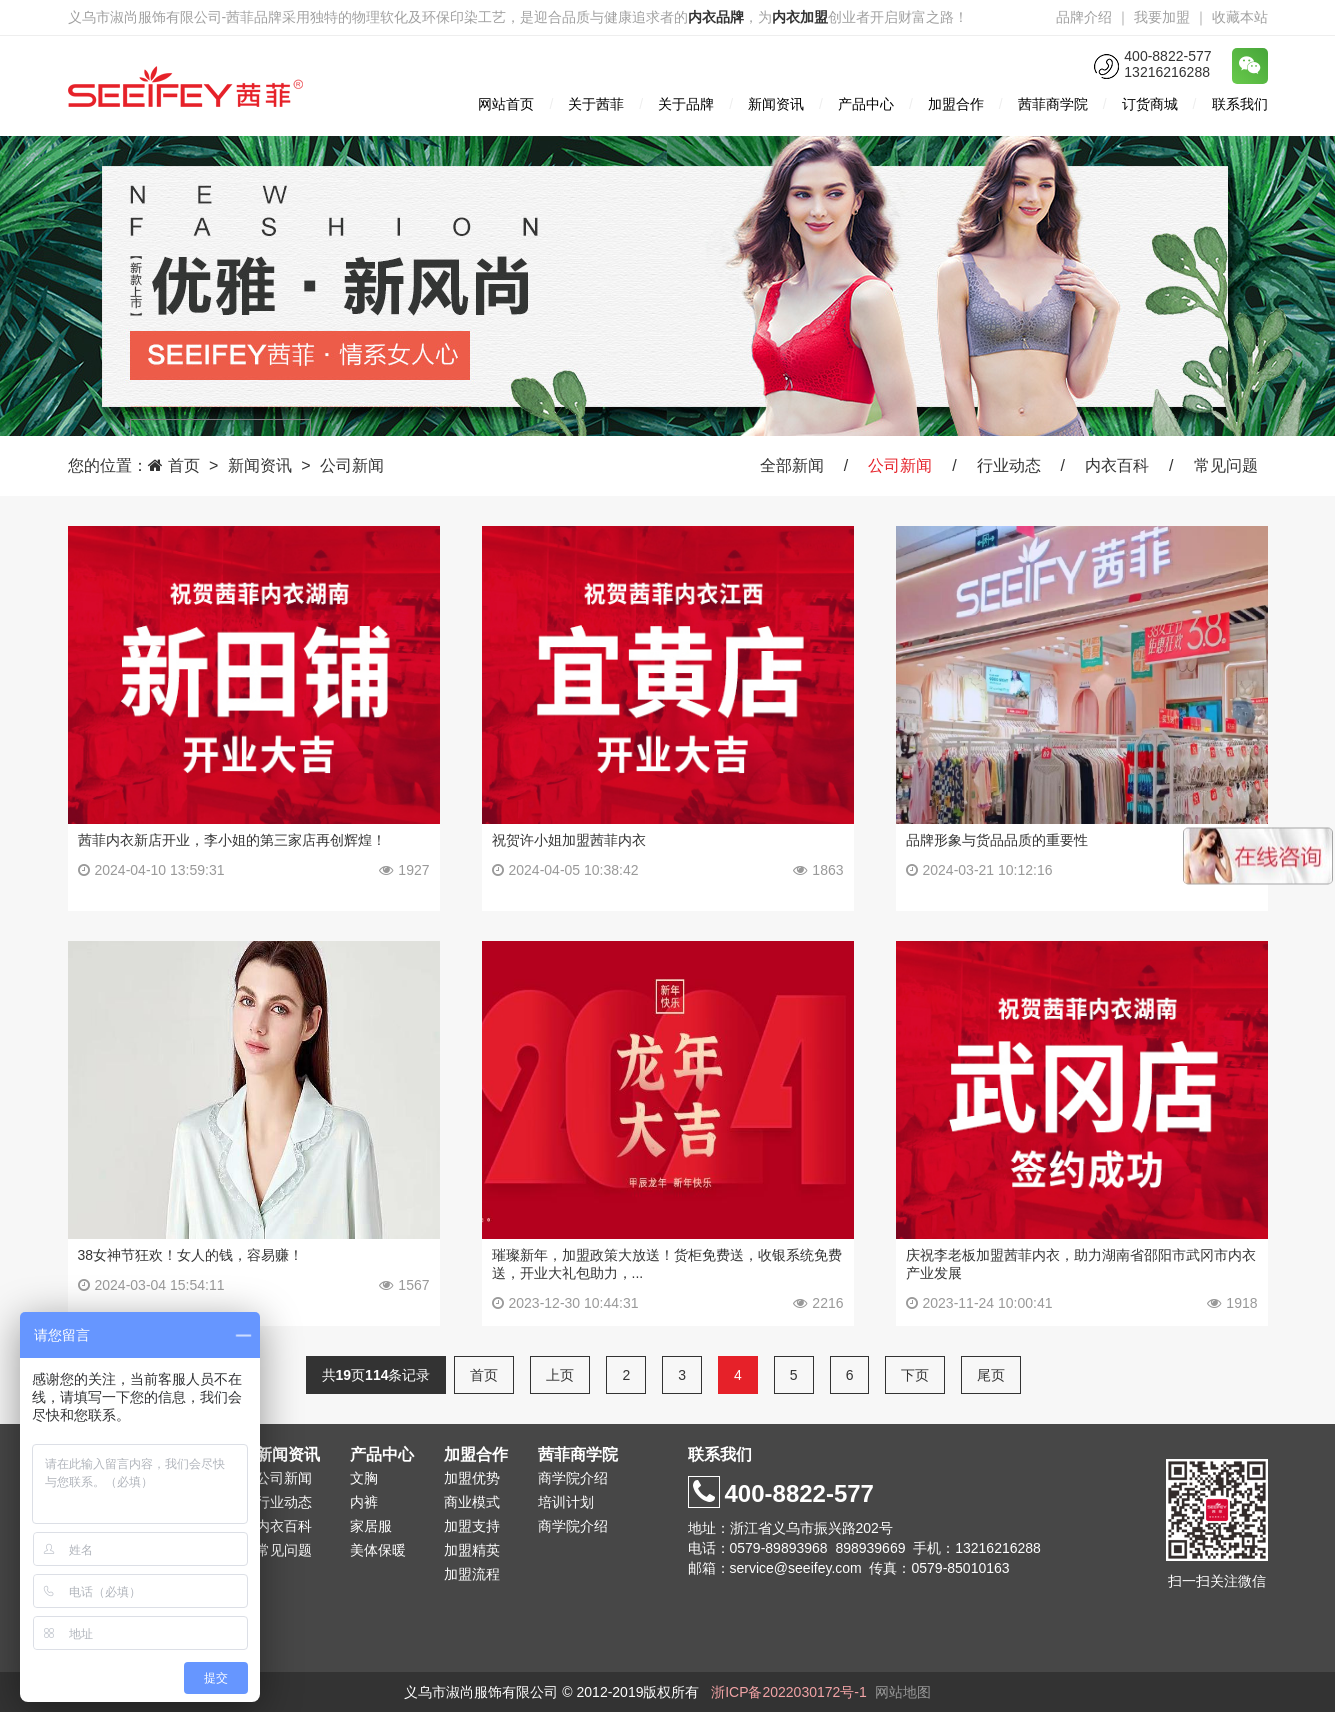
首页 (184, 465)
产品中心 (866, 104)
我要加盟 (1162, 17)
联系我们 (1240, 104)
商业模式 (472, 1502)
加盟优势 (472, 1478)
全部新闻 (792, 465)
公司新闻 (352, 465)
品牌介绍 (1084, 17)
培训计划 (566, 1502)
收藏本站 (1240, 17)
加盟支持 (472, 1526)
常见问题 (1226, 465)
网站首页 (506, 104)
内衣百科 (1117, 465)
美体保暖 (378, 1550)
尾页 (991, 1375)
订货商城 (1150, 104)
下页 (915, 1375)
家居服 (371, 1526)
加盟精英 (472, 1550)
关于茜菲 (596, 104)
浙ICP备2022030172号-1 (789, 1692)
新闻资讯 (776, 104)
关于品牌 (686, 104)
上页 (560, 1375)
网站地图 (903, 1692)
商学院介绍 (573, 1478)
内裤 (364, 1502)
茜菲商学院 (1053, 104)
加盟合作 (956, 104)
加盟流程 (472, 1574)
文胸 (364, 1478)
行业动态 (1009, 465)
